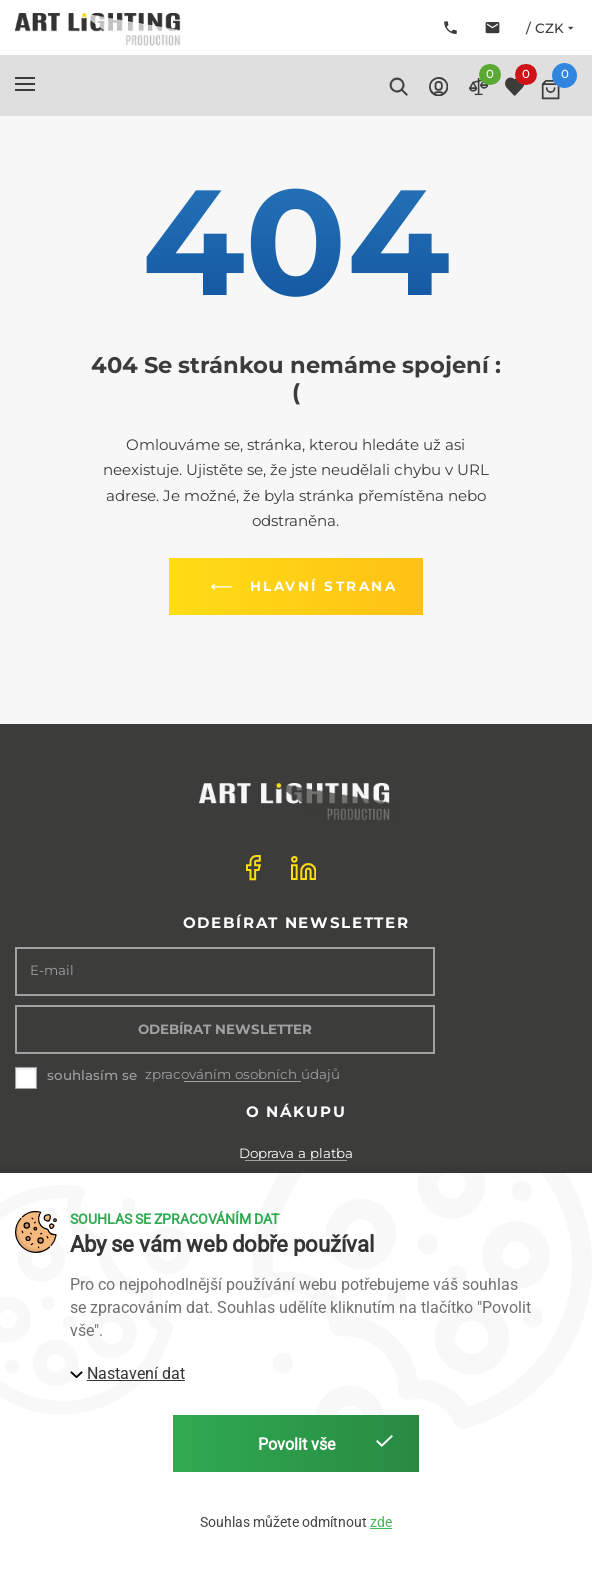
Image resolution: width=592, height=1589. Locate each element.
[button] (25, 84)
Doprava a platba (296, 1153)
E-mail (52, 970)
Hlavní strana (300, 587)
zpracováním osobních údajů (242, 1074)
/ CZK (551, 28)
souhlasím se (92, 1075)
